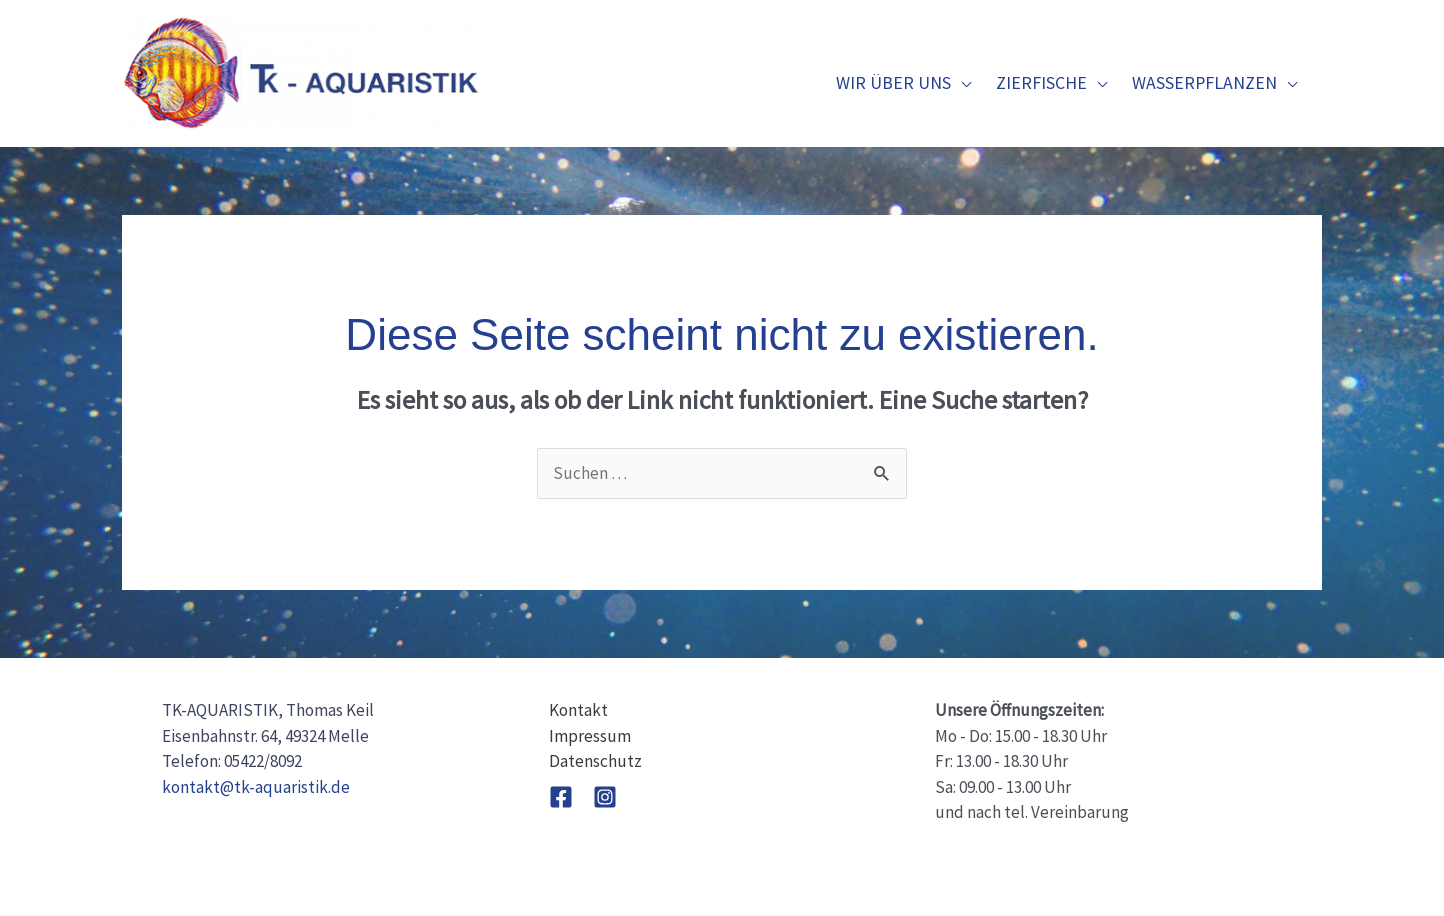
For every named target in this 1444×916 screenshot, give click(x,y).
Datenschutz (595, 761)
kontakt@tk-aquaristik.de (256, 787)
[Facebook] (561, 797)
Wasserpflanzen (1204, 82)
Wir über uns (893, 82)
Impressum (590, 736)
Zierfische (1041, 82)
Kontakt (578, 710)
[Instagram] (605, 797)
